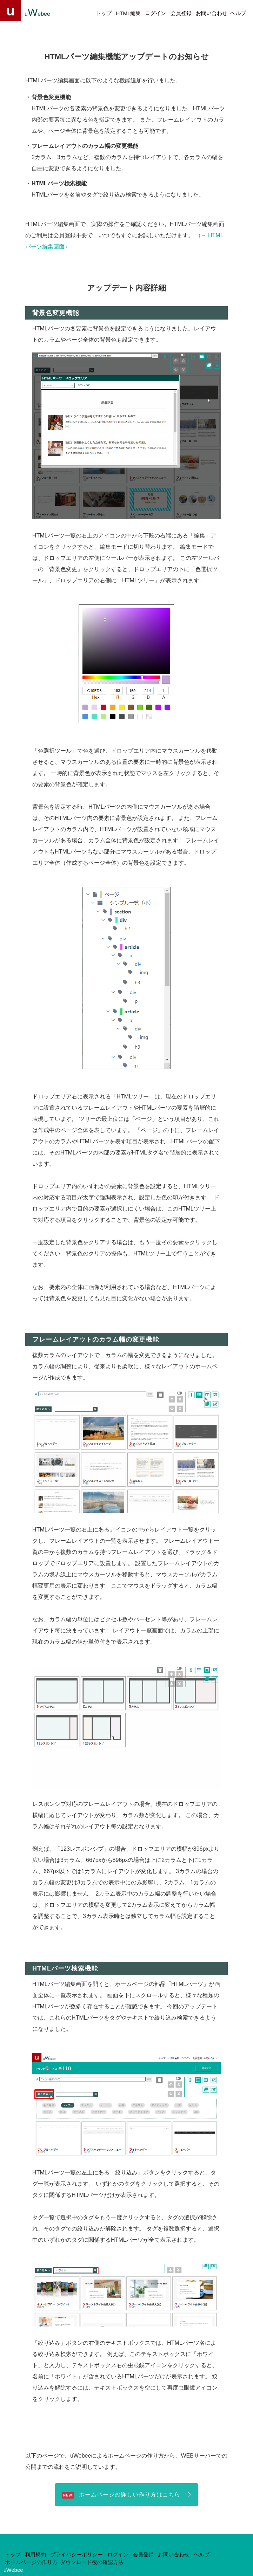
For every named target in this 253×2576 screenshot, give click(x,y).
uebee (37, 12)
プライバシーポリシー (76, 2554)
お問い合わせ (211, 13)
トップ (104, 13)
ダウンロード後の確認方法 (92, 2562)
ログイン (155, 13)
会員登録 (181, 13)
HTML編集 (128, 13)
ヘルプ (238, 13)
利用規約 (35, 2554)
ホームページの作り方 (31, 2562)
